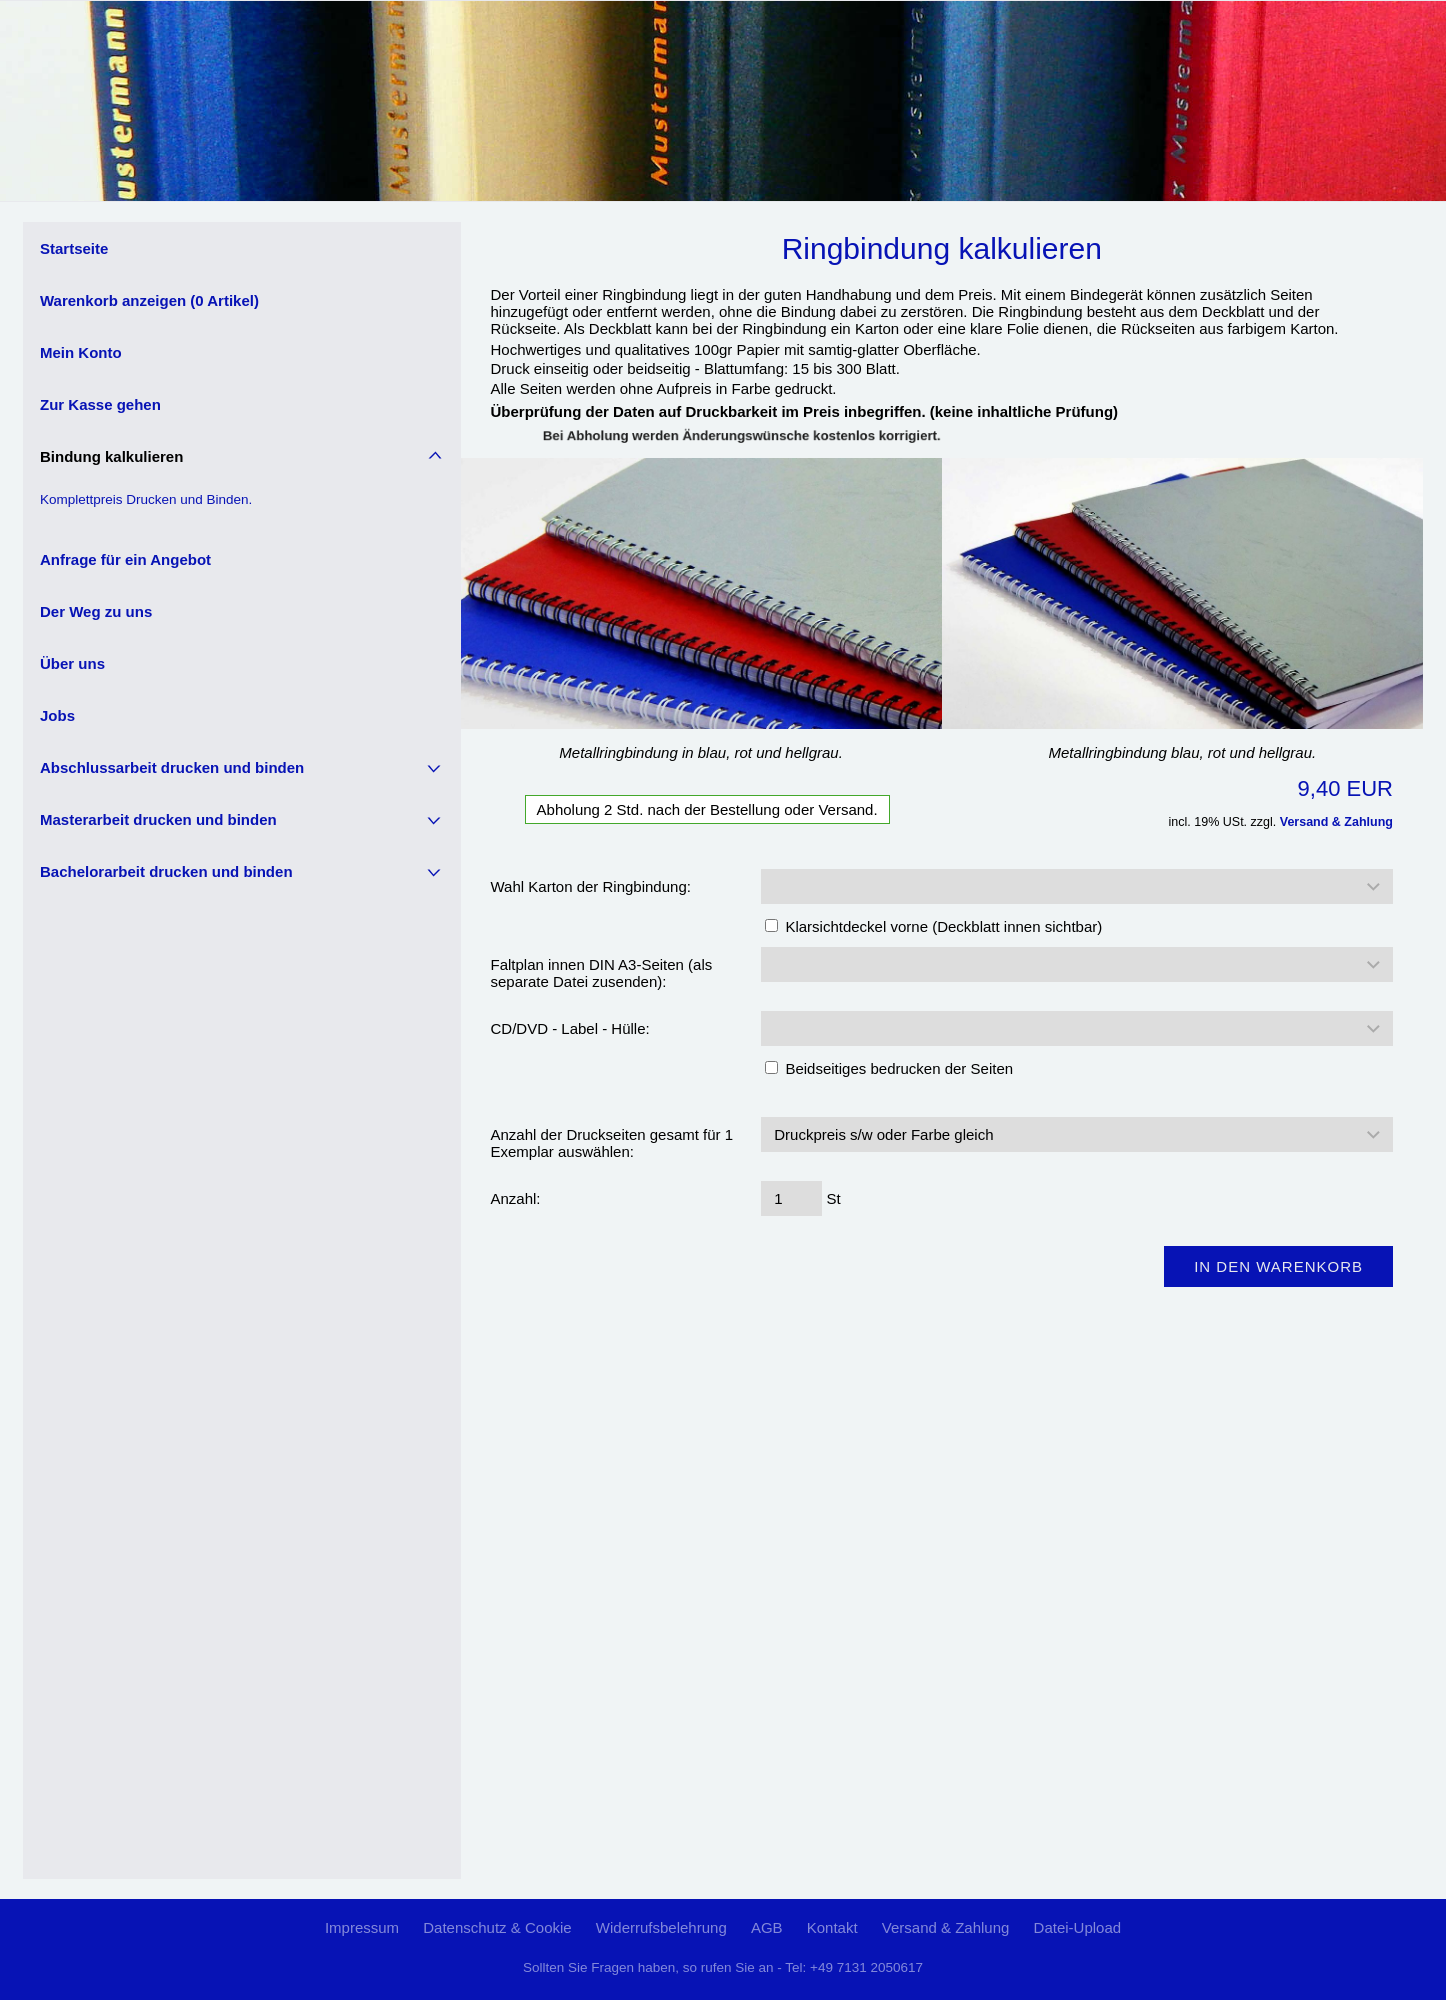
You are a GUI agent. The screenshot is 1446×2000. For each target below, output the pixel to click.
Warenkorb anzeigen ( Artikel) (149, 300)
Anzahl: (516, 1198)
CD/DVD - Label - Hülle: (570, 1028)
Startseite (74, 248)
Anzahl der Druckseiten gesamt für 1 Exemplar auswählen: (612, 1143)
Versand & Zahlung (1336, 822)
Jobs (57, 715)
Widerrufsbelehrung (661, 1927)
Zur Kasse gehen (100, 404)
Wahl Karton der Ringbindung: (591, 886)
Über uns (72, 663)
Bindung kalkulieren (111, 456)
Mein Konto (81, 352)
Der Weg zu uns (96, 611)
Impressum (362, 1927)
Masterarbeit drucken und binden (158, 819)
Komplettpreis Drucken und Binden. (146, 499)
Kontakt (832, 1927)
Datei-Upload (1078, 1927)
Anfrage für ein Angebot (125, 559)
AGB (767, 1927)
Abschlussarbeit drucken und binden (172, 767)
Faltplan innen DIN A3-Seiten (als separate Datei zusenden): (602, 973)
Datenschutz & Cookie (497, 1927)
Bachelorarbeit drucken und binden (166, 871)
